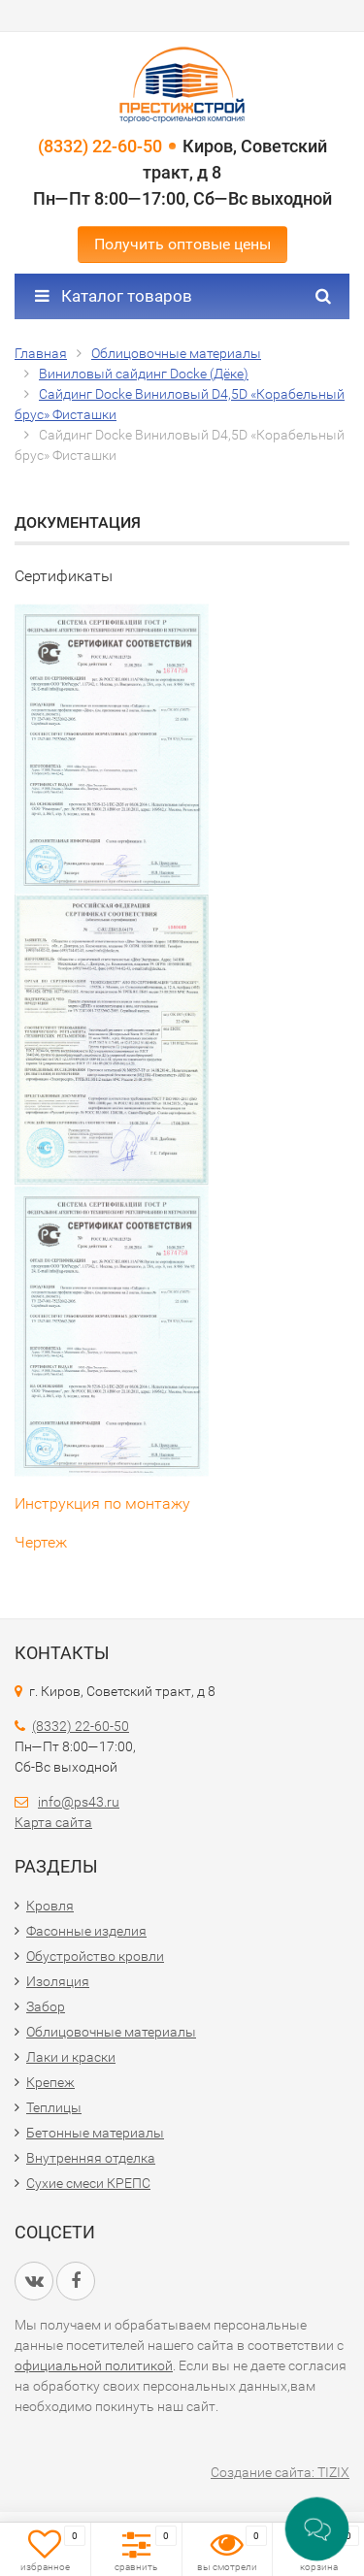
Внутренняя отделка (90, 2158)
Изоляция (57, 1981)
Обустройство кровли (95, 1956)
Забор (45, 2006)
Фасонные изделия (86, 1931)
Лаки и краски (71, 2057)
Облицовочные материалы (111, 2031)
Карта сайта (53, 1822)
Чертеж (41, 1542)
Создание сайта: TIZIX (280, 2472)
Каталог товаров (113, 296)
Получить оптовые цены (182, 244)
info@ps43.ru (78, 1802)
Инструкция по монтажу (102, 1503)
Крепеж (50, 2082)
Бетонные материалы (95, 2132)
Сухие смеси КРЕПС (88, 2183)
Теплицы (54, 2107)
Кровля (50, 1905)
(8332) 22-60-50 (100, 146)
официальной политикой (94, 2365)
